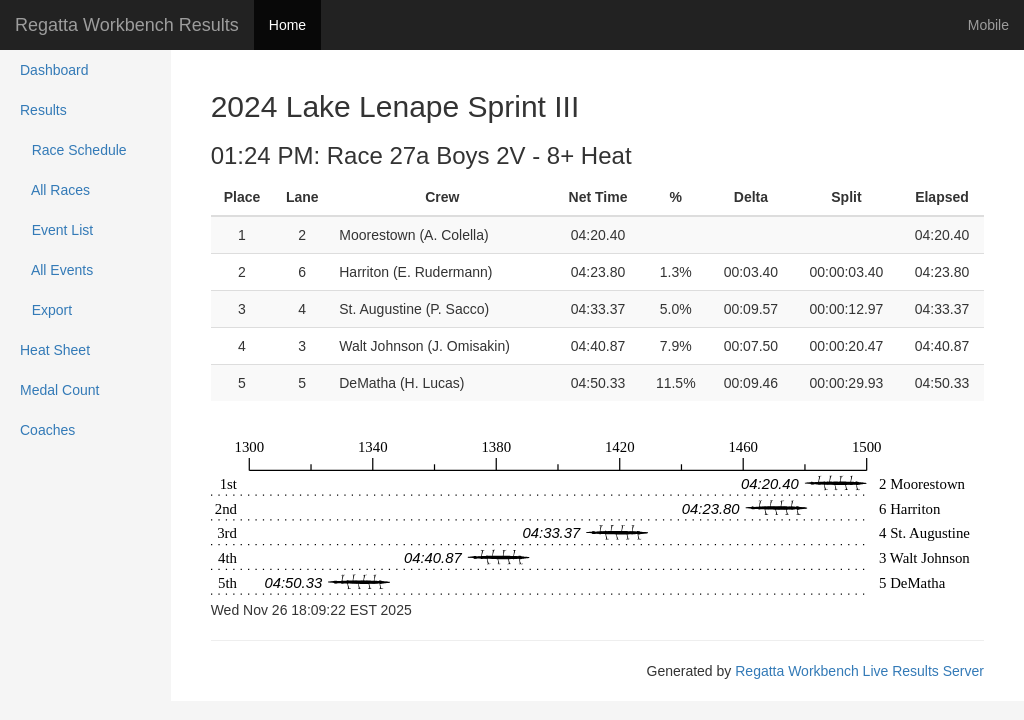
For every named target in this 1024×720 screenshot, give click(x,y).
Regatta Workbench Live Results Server (859, 671)
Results (43, 110)
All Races (55, 190)
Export (46, 310)
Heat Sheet (55, 350)
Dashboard (54, 70)
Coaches (47, 430)
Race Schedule (73, 150)
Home (287, 25)
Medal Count (59, 390)
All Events (56, 270)
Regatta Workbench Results (127, 25)
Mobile (988, 25)
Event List (56, 230)
